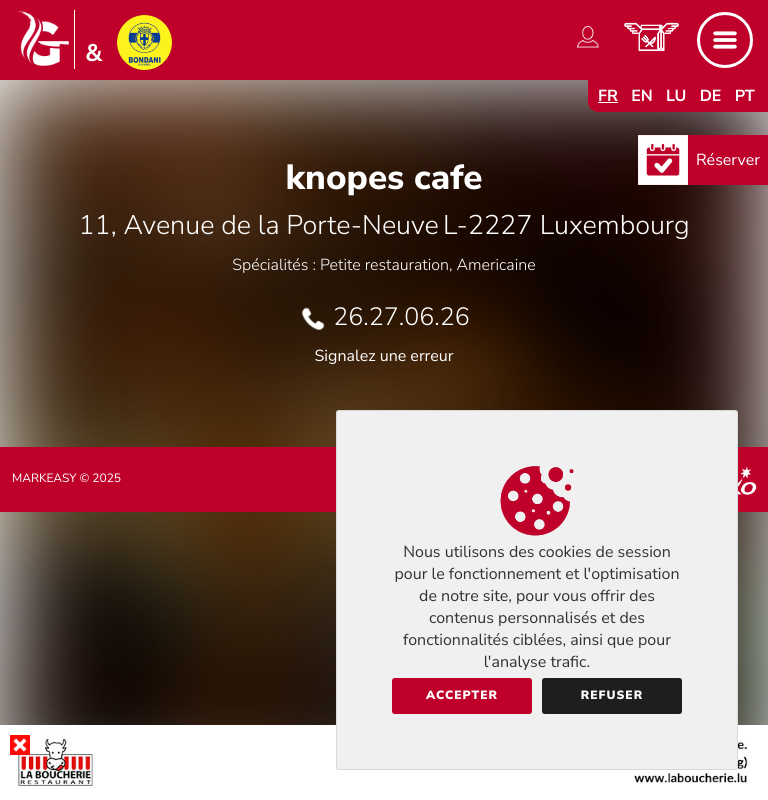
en (642, 96)
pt (745, 96)
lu (676, 96)
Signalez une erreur (384, 356)
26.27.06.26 (401, 317)
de (711, 96)
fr (608, 96)
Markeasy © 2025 (66, 479)
